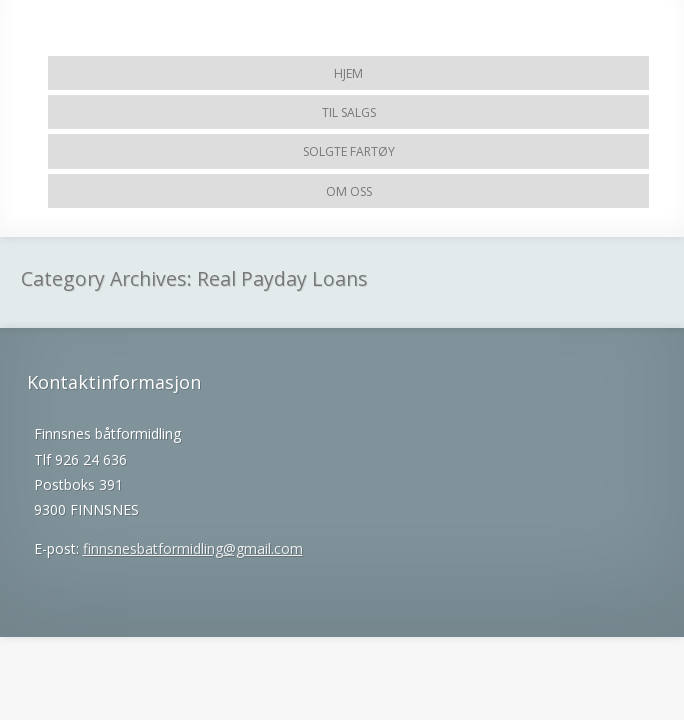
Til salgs (349, 112)
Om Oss (349, 191)
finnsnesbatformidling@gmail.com (193, 548)
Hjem (348, 73)
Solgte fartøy (349, 151)
